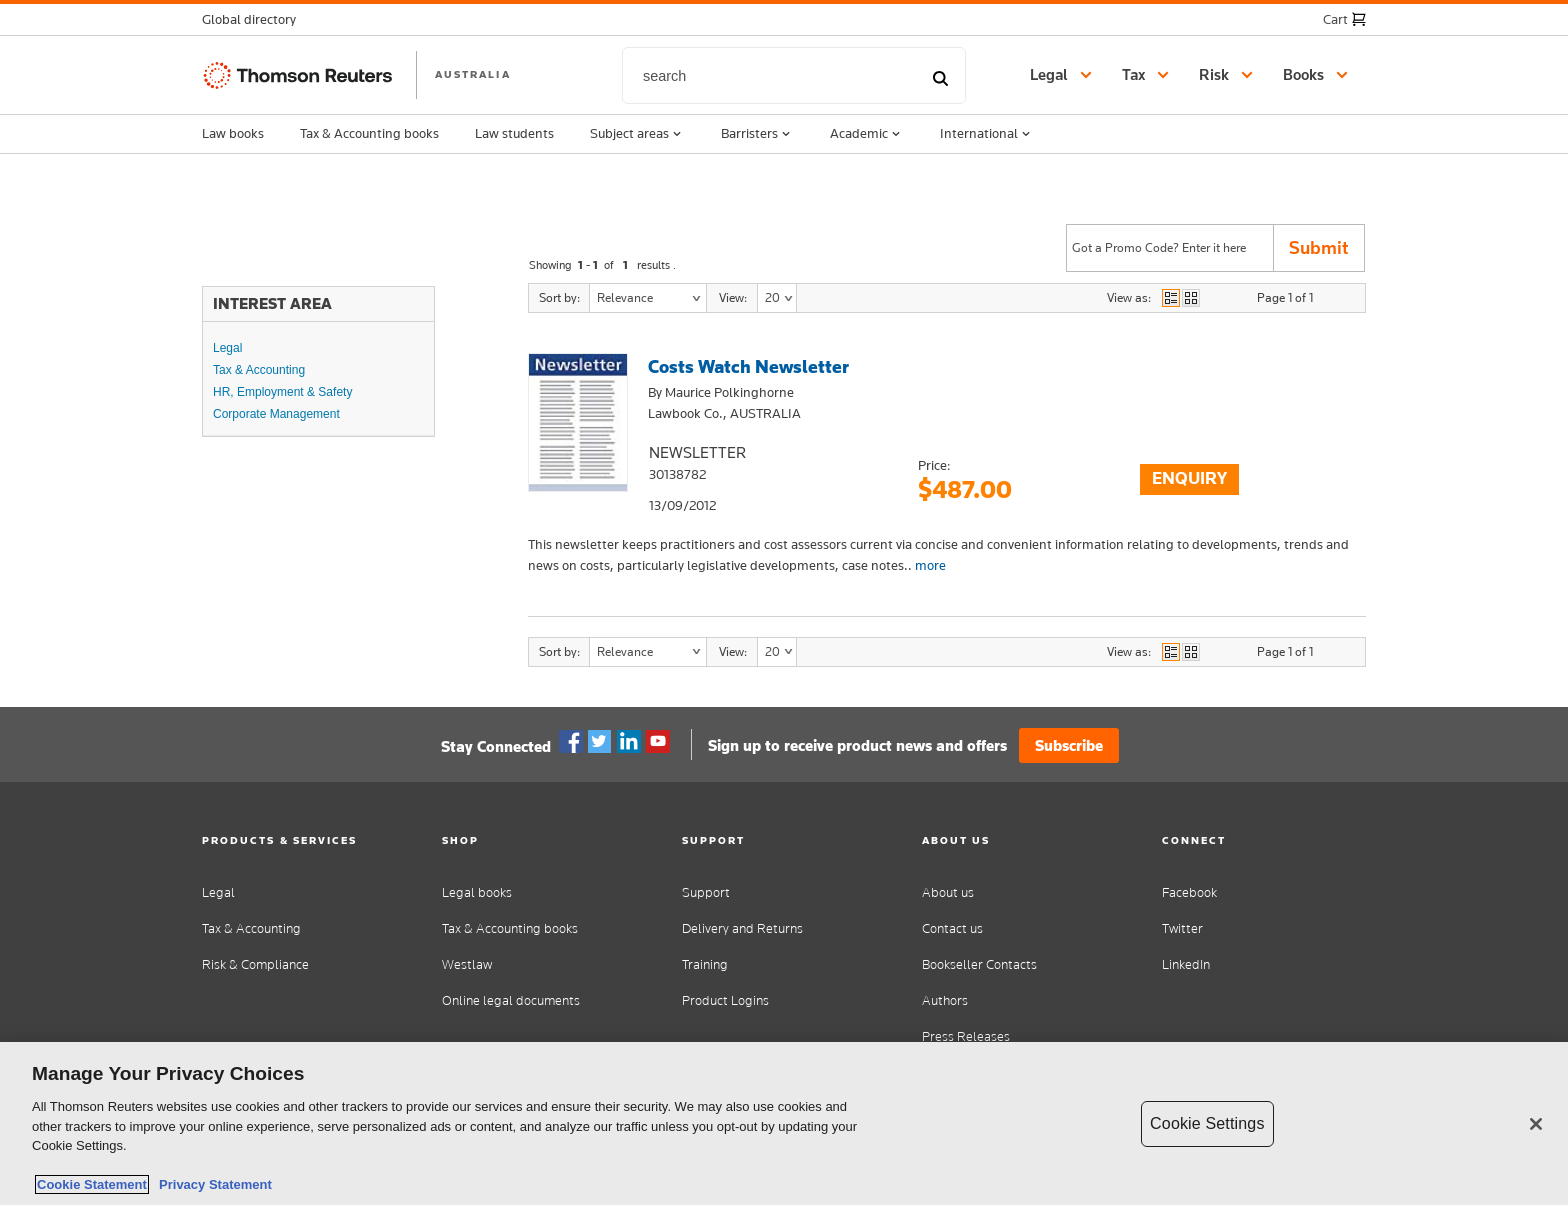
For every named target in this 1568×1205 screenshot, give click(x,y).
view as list (1171, 298)
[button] (255, 19)
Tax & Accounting (259, 370)
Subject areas (637, 134)
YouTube (658, 742)
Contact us (952, 928)
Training (705, 964)
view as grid (1191, 298)
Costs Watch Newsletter (748, 366)
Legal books (477, 892)
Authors (945, 1000)
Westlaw (467, 964)
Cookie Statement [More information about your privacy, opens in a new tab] (92, 1184)
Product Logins (725, 1000)
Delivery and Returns (742, 928)
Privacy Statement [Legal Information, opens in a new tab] (212, 1184)
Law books (233, 133)
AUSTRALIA (473, 74)
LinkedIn (1186, 964)
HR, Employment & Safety (282, 392)
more (930, 565)
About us (948, 892)
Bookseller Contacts (979, 964)
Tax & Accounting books (369, 133)
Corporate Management (276, 414)
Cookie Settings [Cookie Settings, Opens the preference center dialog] (1207, 1123)
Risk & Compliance (255, 964)
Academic (867, 134)
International (987, 134)
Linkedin (629, 742)
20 (772, 297)
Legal (227, 348)
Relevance (625, 297)
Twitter (600, 742)
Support (706, 892)
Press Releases (966, 1036)
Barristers (757, 134)
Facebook (571, 742)
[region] (784, 1123)
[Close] (1536, 1124)
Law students (514, 133)
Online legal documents (511, 1000)
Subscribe (1069, 745)
